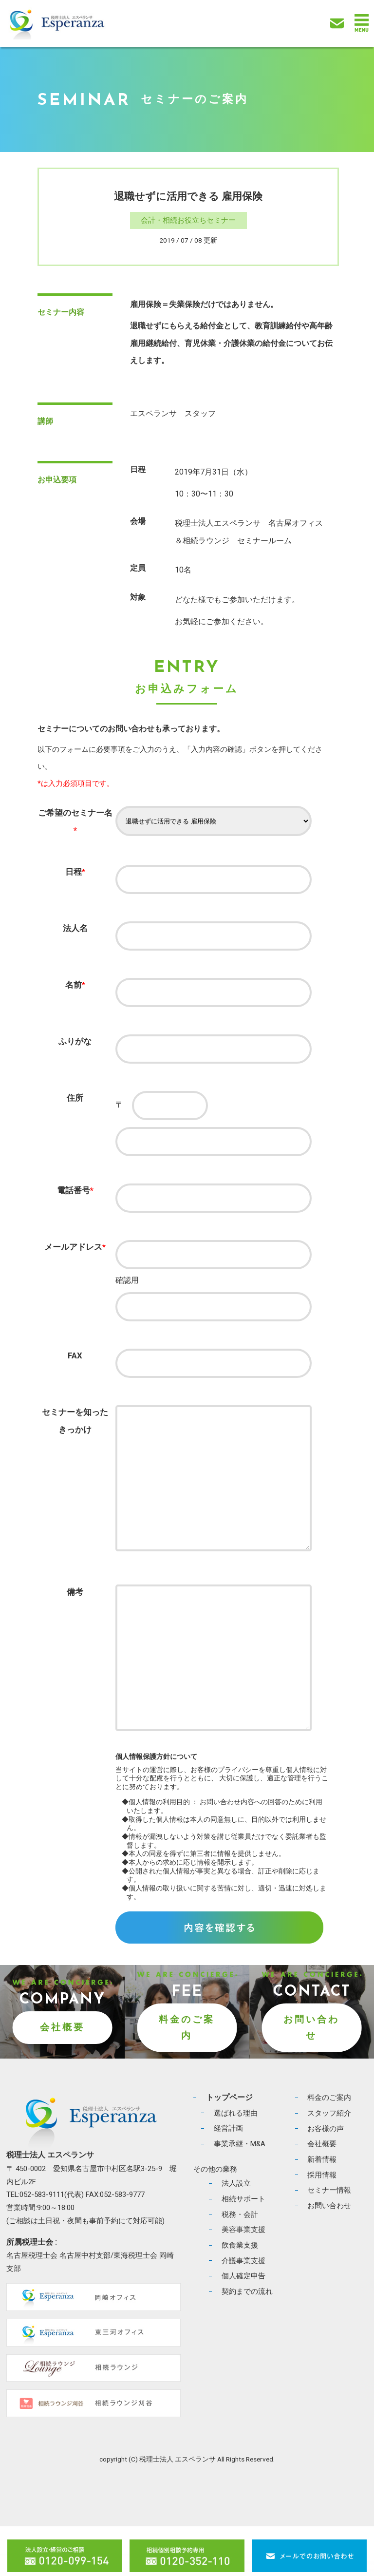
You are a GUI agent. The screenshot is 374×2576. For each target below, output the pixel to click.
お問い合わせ (311, 2077)
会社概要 (62, 2076)
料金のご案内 (187, 2077)
